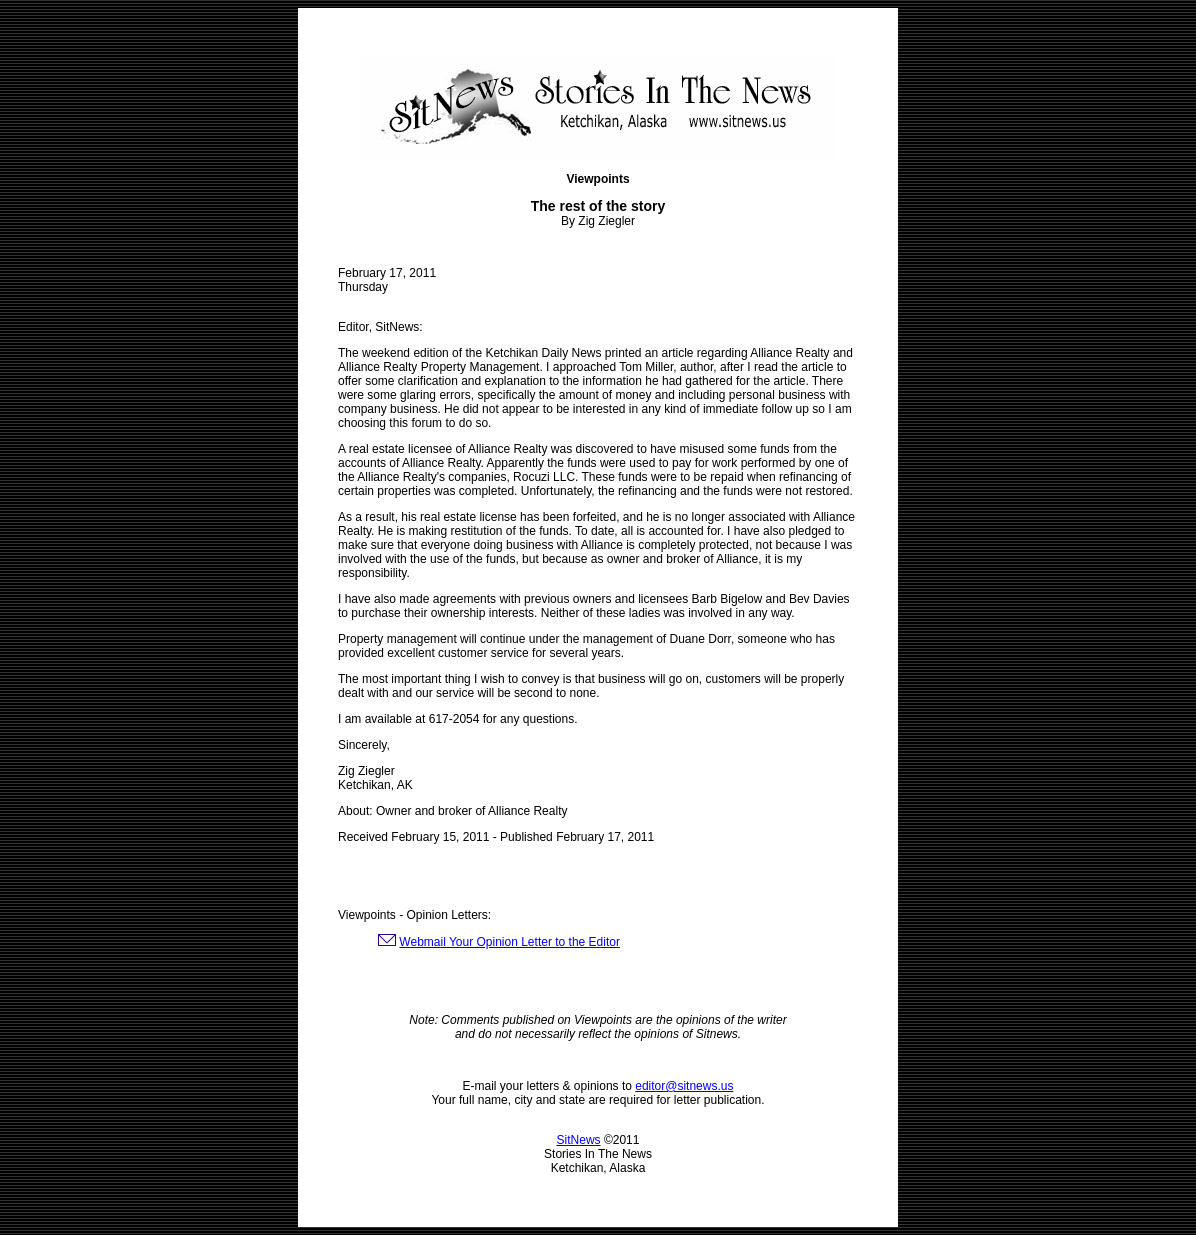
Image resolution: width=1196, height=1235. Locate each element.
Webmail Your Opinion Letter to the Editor (509, 942)
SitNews (579, 1140)
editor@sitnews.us (684, 1086)
